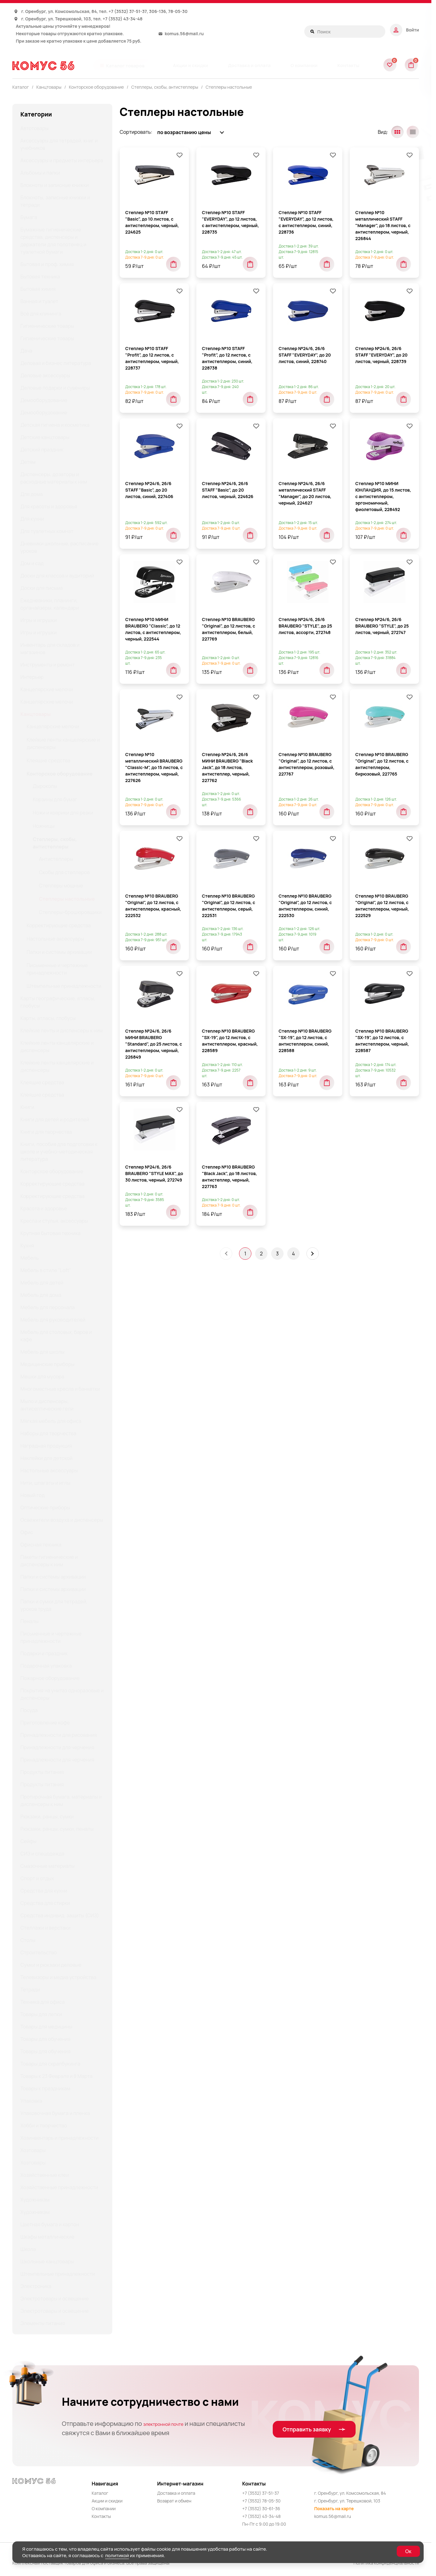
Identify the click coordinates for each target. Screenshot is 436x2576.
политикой (117, 2555)
